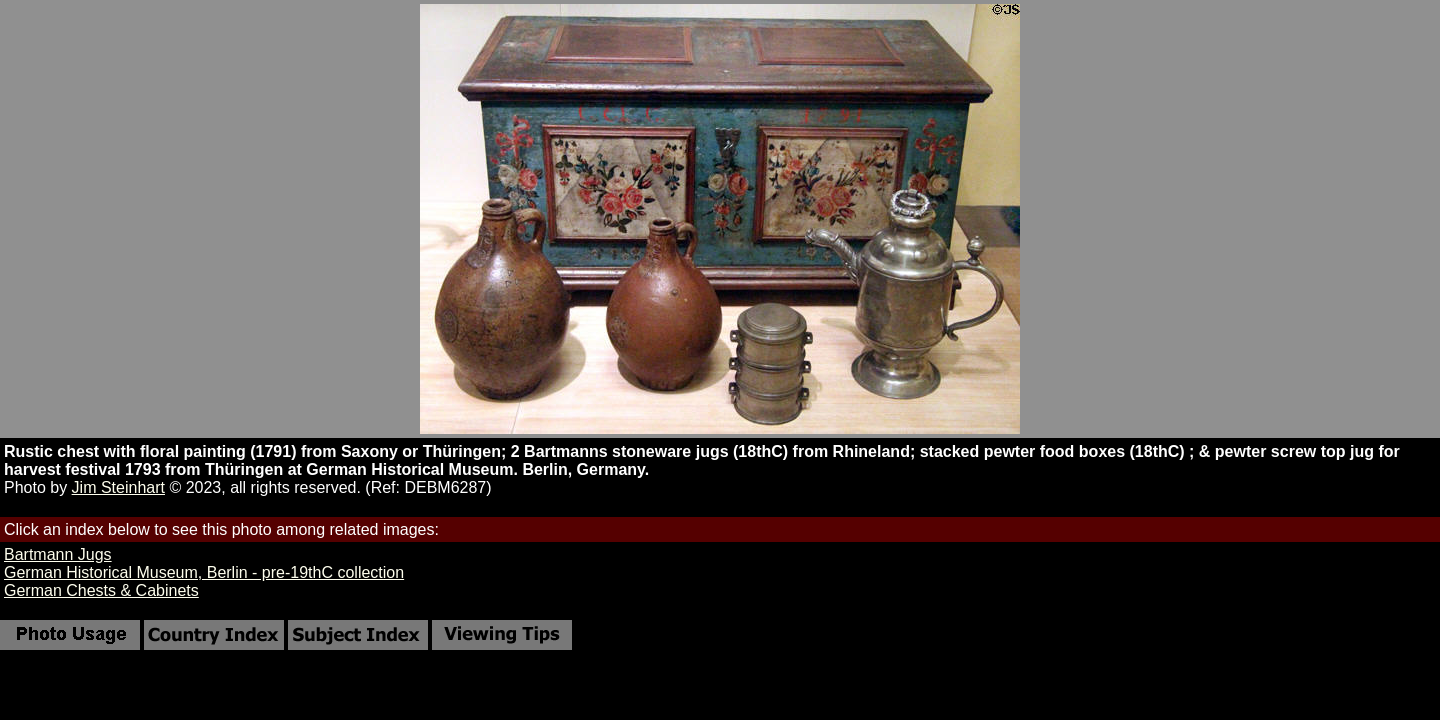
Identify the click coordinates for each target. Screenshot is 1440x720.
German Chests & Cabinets (101, 590)
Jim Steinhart (118, 487)
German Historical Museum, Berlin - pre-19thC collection (204, 572)
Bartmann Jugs (58, 554)
